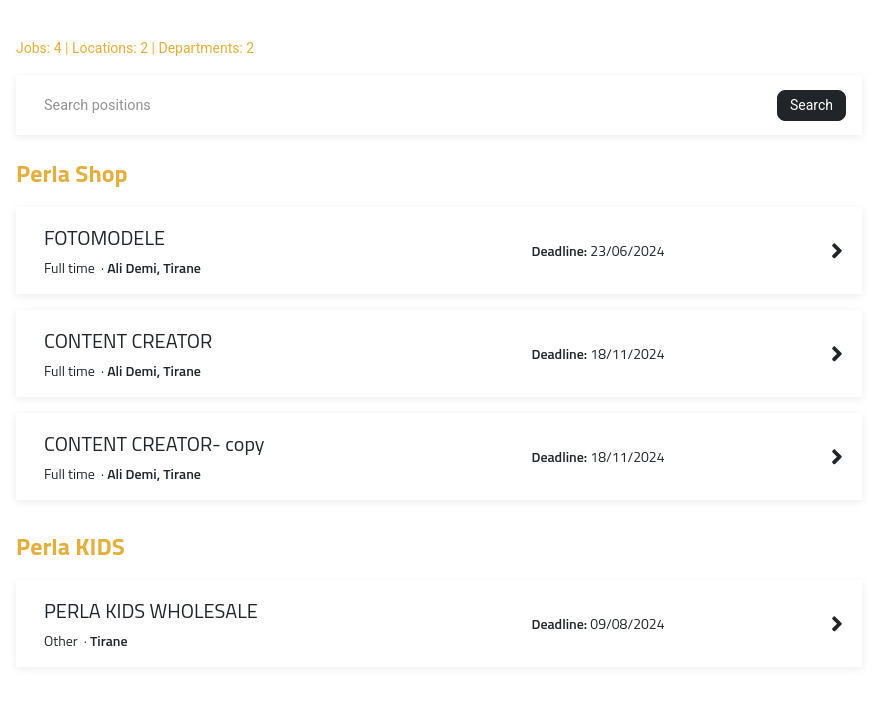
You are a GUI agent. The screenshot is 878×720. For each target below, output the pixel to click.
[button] (811, 105)
